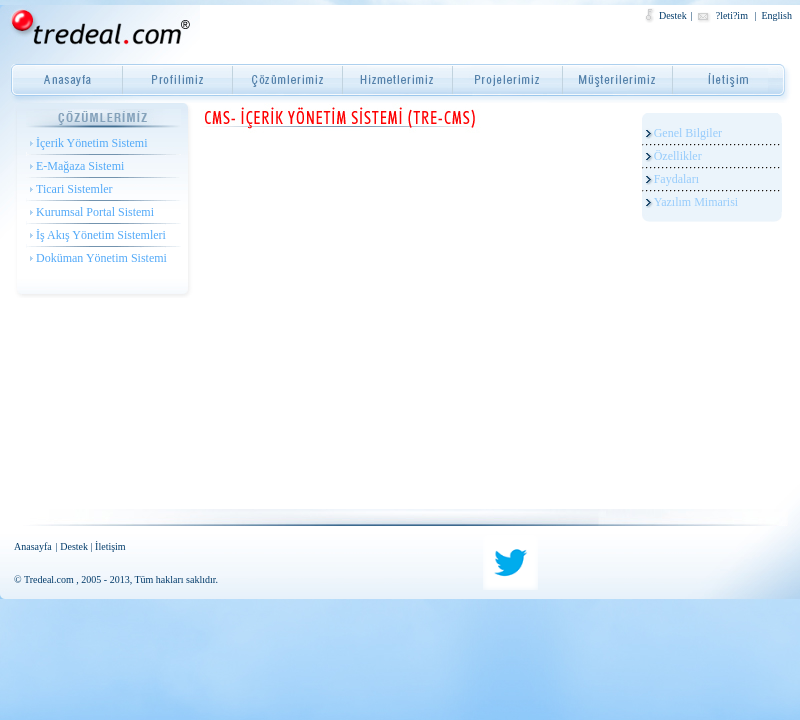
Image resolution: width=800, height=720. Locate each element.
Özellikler (678, 156)
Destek (673, 15)
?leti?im (733, 15)
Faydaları (676, 179)
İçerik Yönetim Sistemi (92, 143)
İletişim (110, 546)
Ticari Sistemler (74, 189)
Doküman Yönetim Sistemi (101, 258)
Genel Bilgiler (688, 133)
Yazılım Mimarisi (696, 202)
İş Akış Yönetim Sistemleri (101, 235)
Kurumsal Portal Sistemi (95, 212)
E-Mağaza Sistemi (80, 166)
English (776, 15)
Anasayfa (33, 546)
